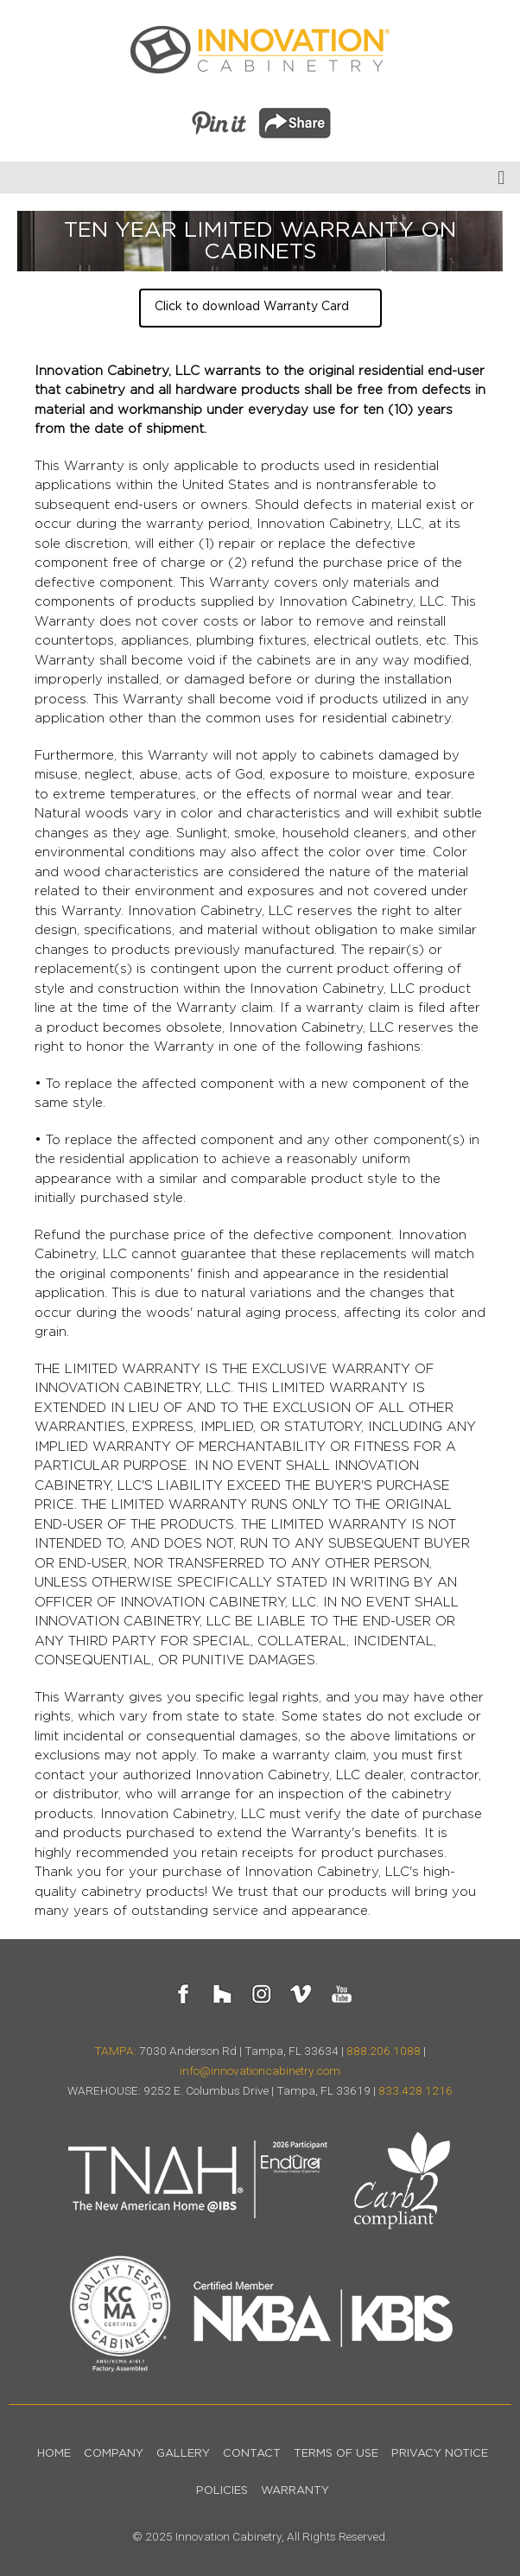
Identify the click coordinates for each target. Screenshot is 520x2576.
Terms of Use (336, 2453)
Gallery (183, 2453)
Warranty (295, 2490)
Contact (252, 2453)
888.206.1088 (383, 2051)
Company (113, 2453)
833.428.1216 (415, 2090)
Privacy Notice (439, 2453)
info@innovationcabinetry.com (260, 2070)
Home (54, 2453)
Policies (222, 2490)
